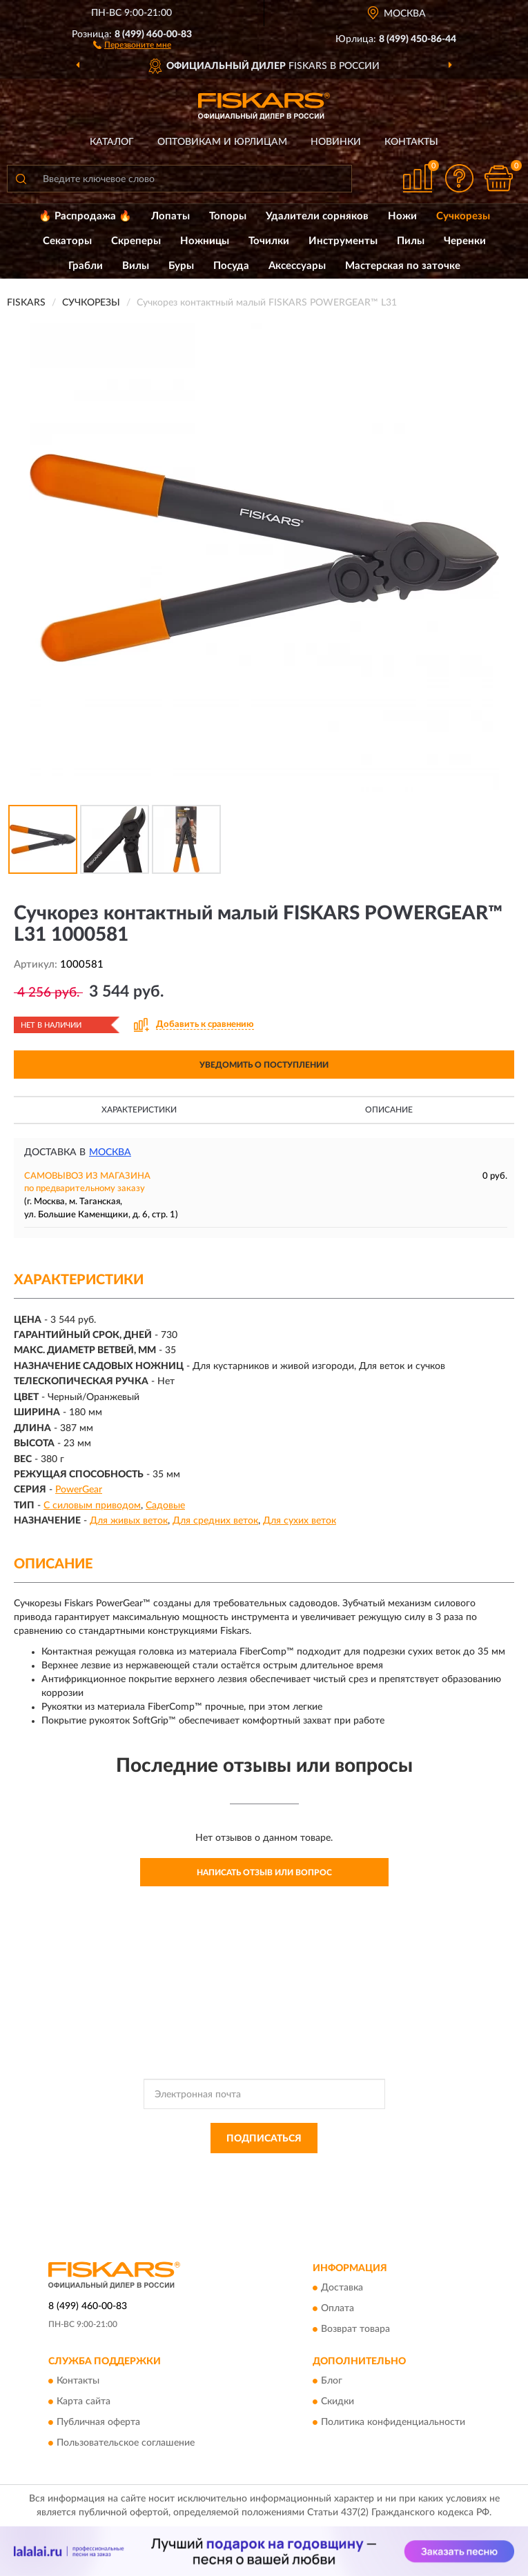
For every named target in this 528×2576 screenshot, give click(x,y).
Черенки (465, 241)
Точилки (268, 241)
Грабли (85, 266)
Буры (181, 266)
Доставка (342, 2288)
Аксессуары (297, 266)
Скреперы (136, 241)
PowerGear (78, 1490)
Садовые (165, 1505)
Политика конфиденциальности (393, 2423)
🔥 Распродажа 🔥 (85, 216)
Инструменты (343, 241)
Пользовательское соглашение (126, 2443)
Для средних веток (215, 1521)
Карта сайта (83, 2402)
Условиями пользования (250, 2181)
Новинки (336, 142)
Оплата (337, 2308)
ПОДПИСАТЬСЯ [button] (264, 2139)
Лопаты (170, 216)
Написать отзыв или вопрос (264, 1872)
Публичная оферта (98, 2423)
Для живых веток (129, 1521)
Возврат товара (355, 2329)
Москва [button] (110, 1152)
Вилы (135, 266)
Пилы (410, 241)
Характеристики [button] (139, 1110)
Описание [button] (389, 1110)
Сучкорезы (463, 216)
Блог (331, 2381)
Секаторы (67, 241)
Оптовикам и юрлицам (222, 142)
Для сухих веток (299, 1521)
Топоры (227, 216)
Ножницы (204, 241)
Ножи (402, 216)
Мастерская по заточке (402, 266)
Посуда (231, 266)
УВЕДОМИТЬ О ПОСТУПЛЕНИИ (264, 1065)
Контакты (411, 142)
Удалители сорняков (317, 216)
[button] (132, 44)
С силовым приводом (92, 1505)
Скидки (337, 2402)
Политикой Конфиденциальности (332, 2169)
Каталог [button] (112, 142)
